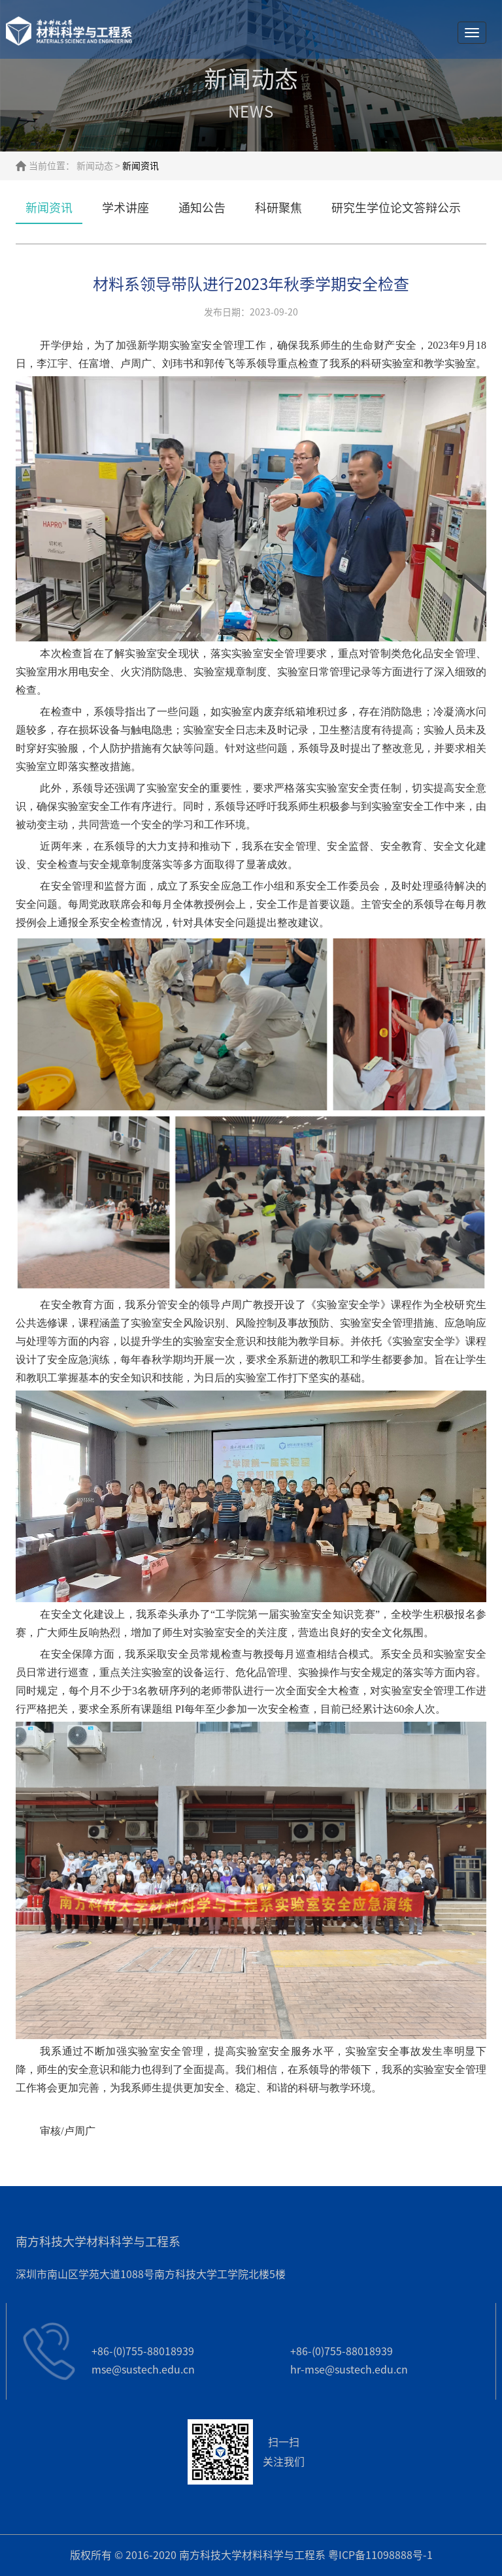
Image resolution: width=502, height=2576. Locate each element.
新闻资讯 (49, 208)
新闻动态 (94, 165)
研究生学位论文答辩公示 (396, 208)
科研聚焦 (278, 208)
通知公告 (202, 208)
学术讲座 (125, 208)
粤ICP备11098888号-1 (380, 2555)
